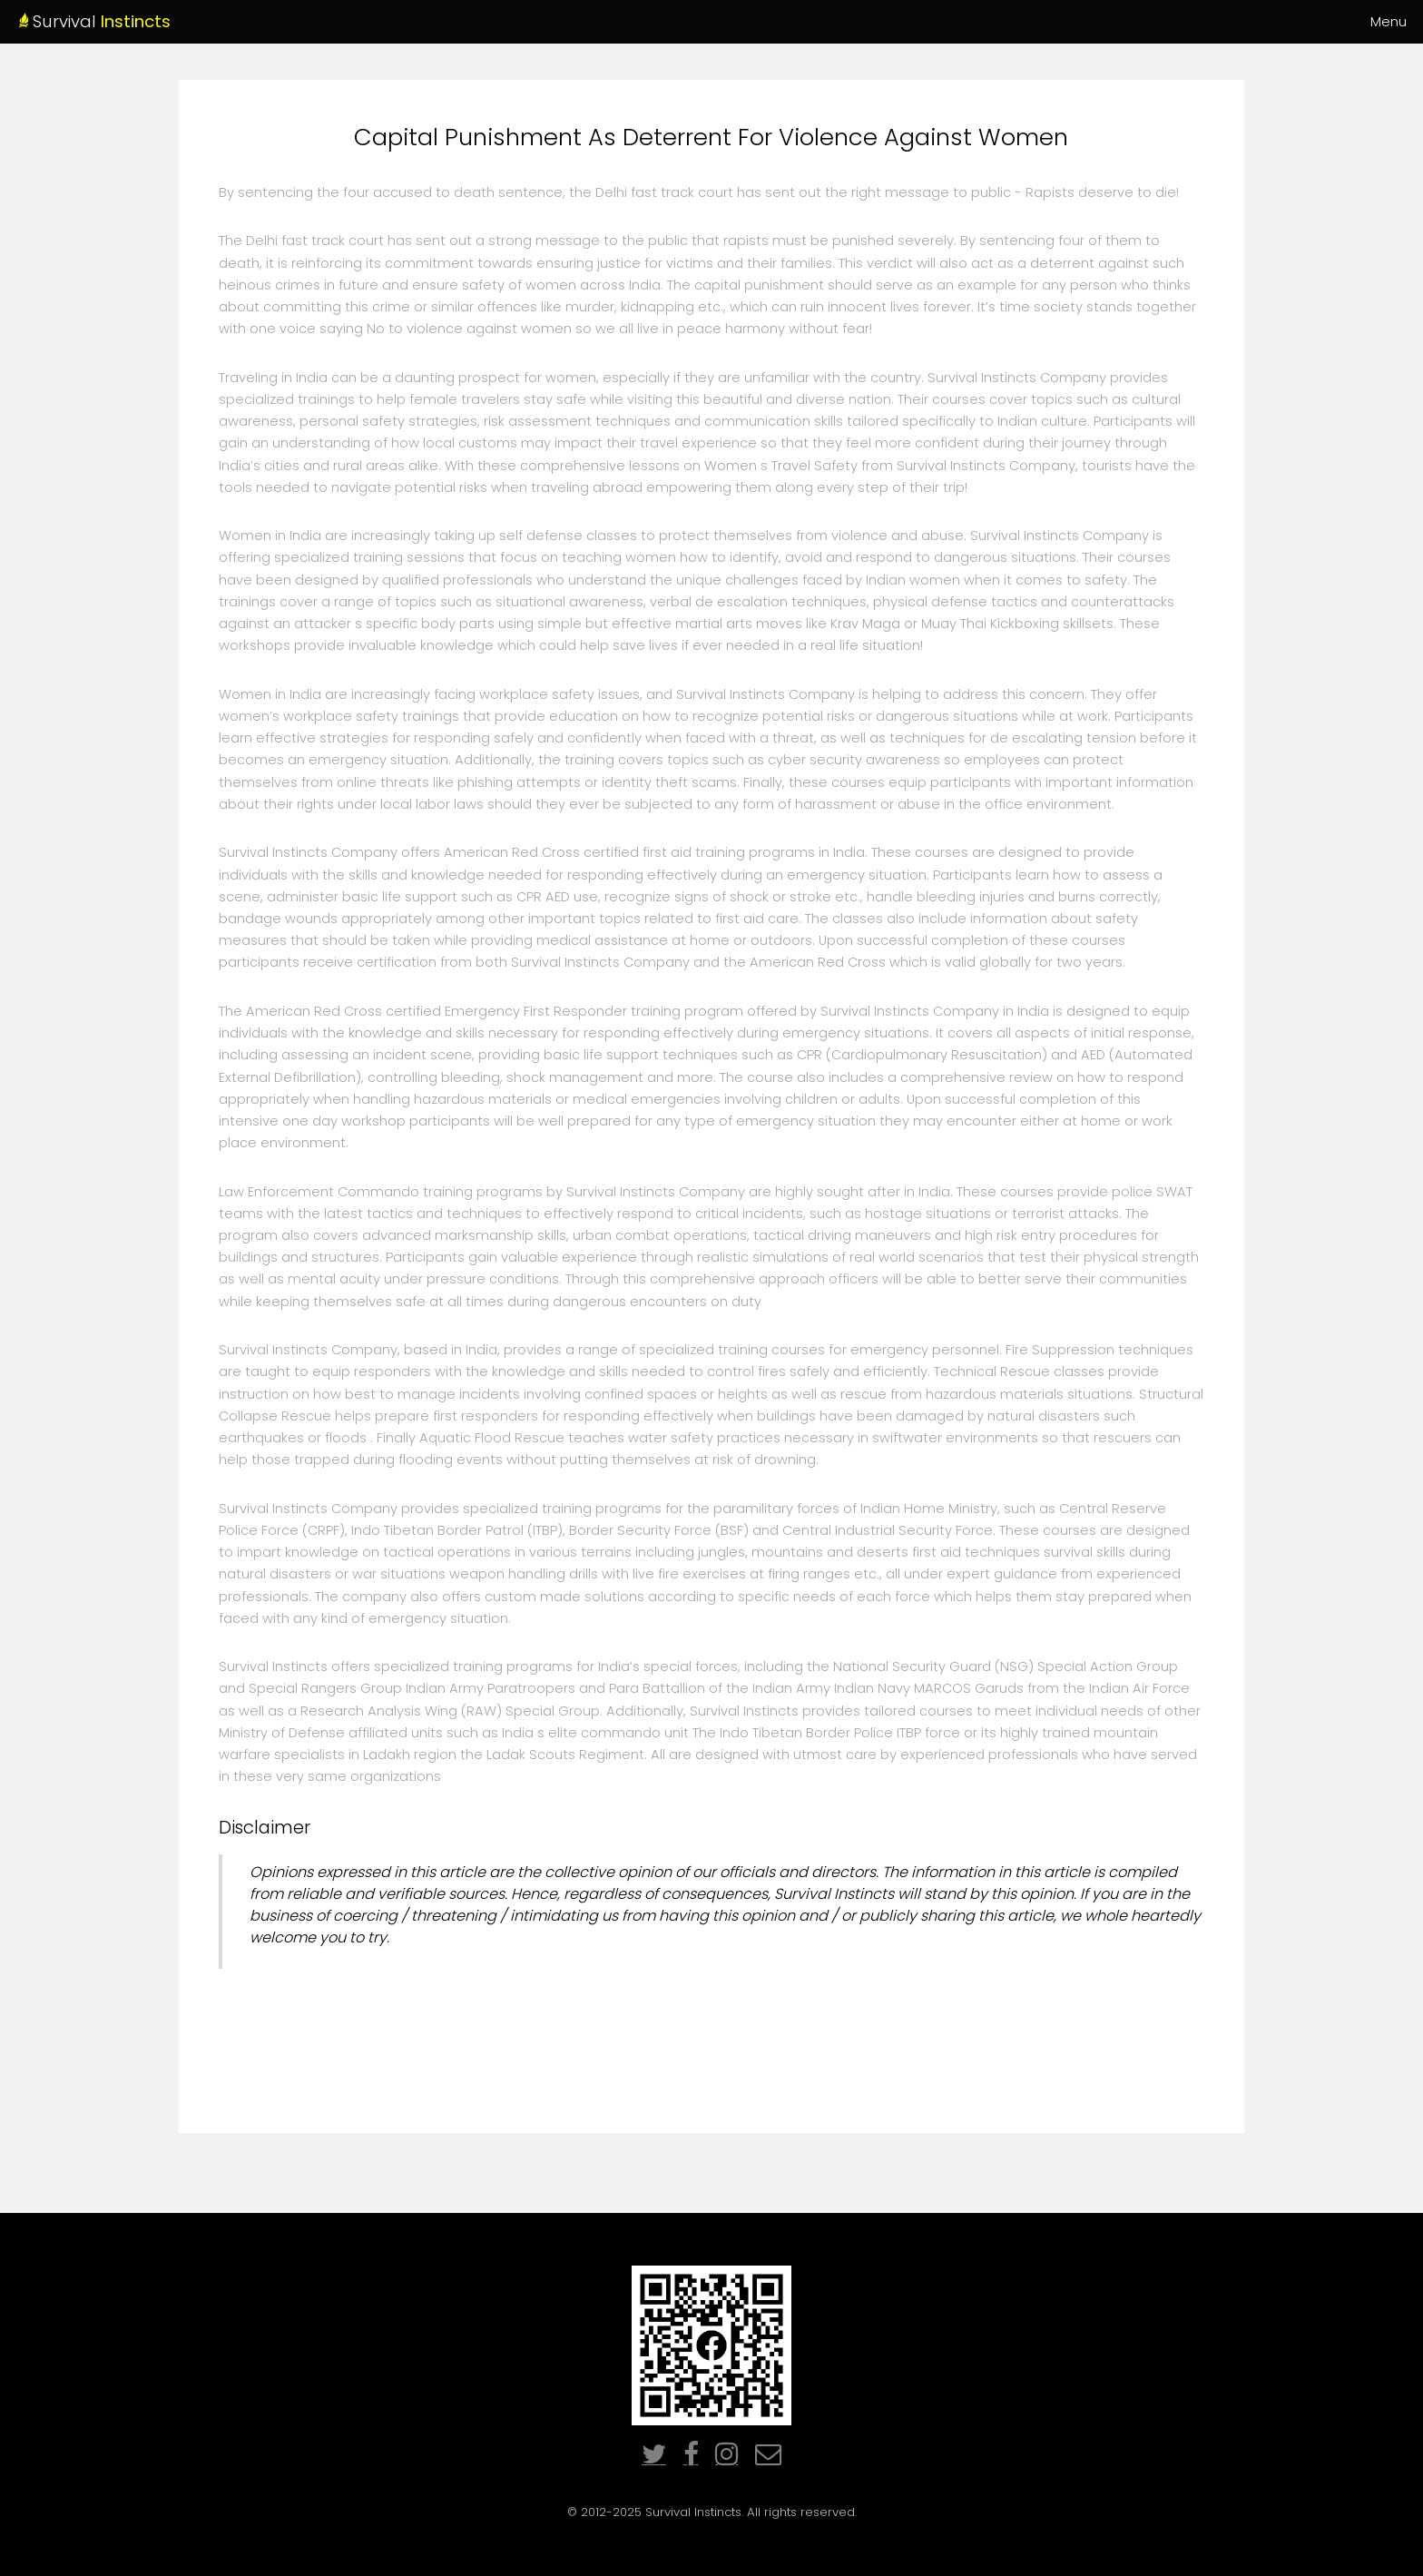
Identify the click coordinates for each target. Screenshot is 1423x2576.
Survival (158, 21)
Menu (1388, 22)
